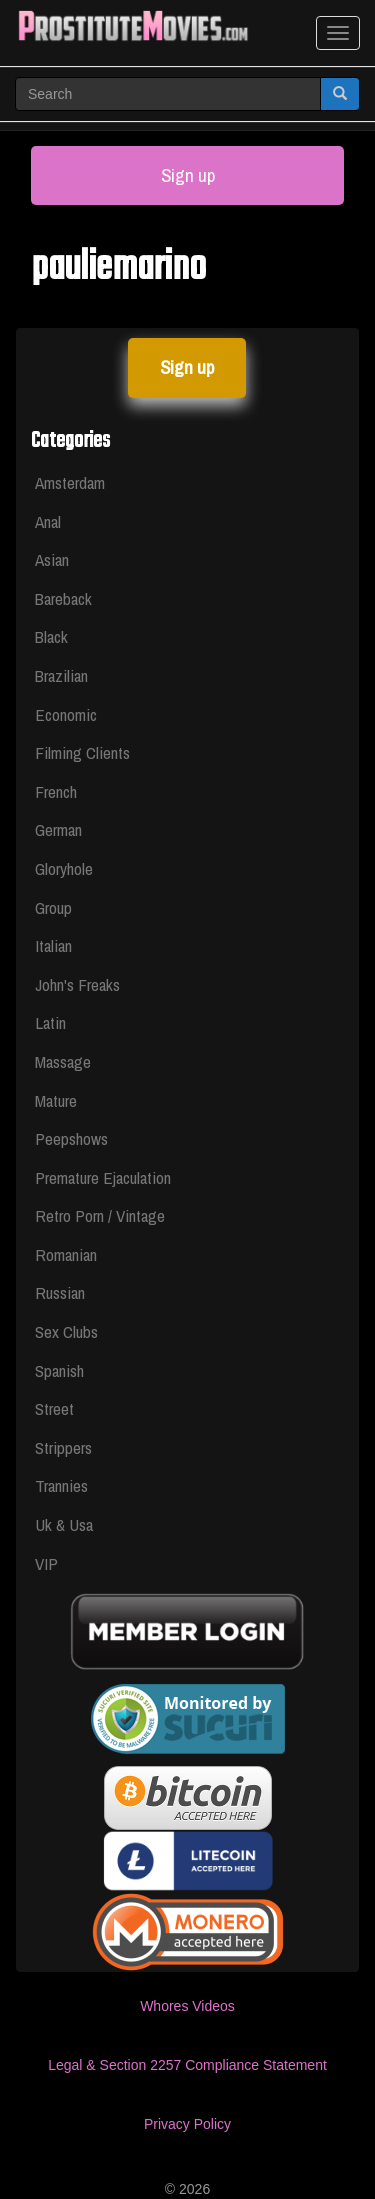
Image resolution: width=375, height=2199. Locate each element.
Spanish (59, 1370)
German (58, 829)
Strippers (63, 1447)
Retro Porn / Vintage (100, 1215)
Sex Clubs (66, 1331)
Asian (52, 559)
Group (53, 907)
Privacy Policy (187, 2124)
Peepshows (71, 1138)
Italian (53, 945)
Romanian (66, 1254)
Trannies (61, 1485)
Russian (60, 1292)
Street (54, 1408)
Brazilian (61, 675)
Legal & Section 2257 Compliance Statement (187, 2065)
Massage (63, 1061)
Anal (48, 521)
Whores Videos (187, 2006)
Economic (66, 714)
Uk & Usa (64, 1524)
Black (51, 636)
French (56, 791)
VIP (46, 1563)
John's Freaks (77, 984)
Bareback (63, 598)
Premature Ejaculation (103, 1177)
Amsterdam (70, 482)
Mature (56, 1100)
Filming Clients (82, 752)
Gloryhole (64, 868)
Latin (50, 1022)
